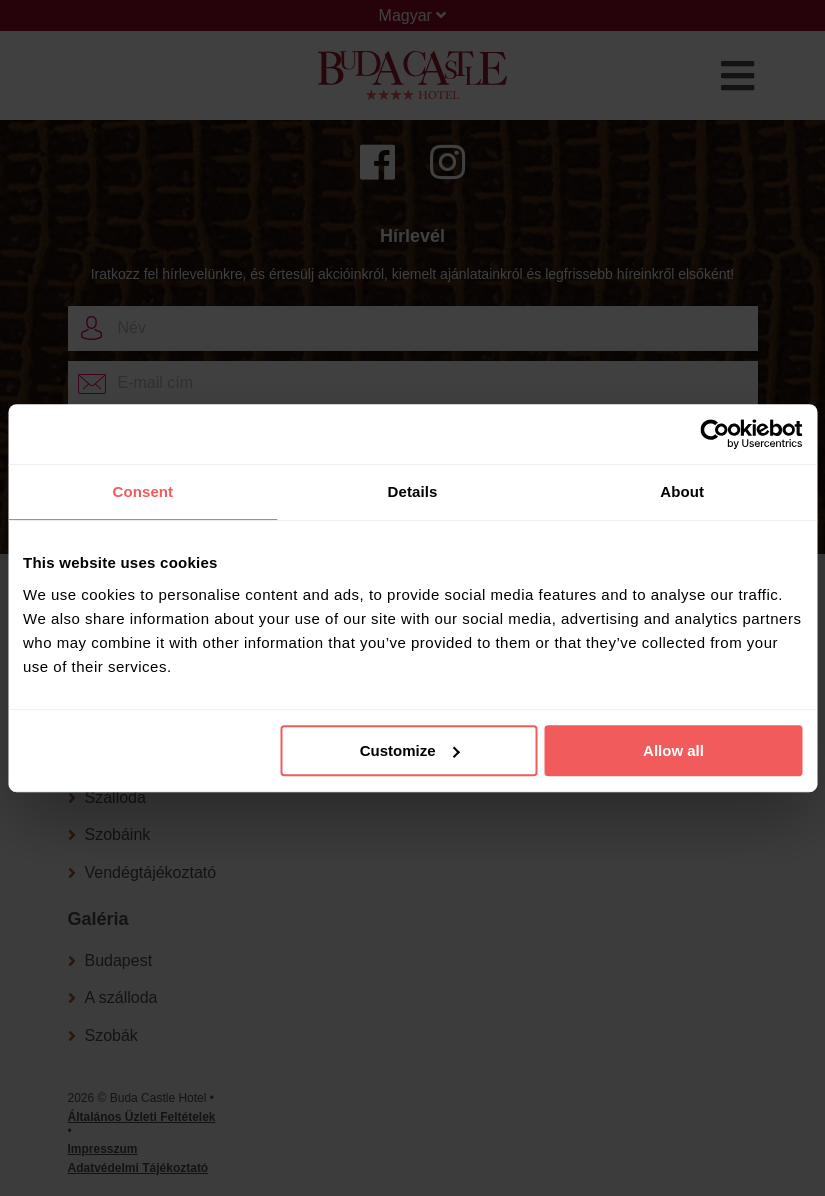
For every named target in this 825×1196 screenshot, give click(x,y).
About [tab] (682, 491)
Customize (410, 750)
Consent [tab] (142, 491)
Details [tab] (413, 491)
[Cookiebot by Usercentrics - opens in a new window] (714, 434)
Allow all (673, 750)
